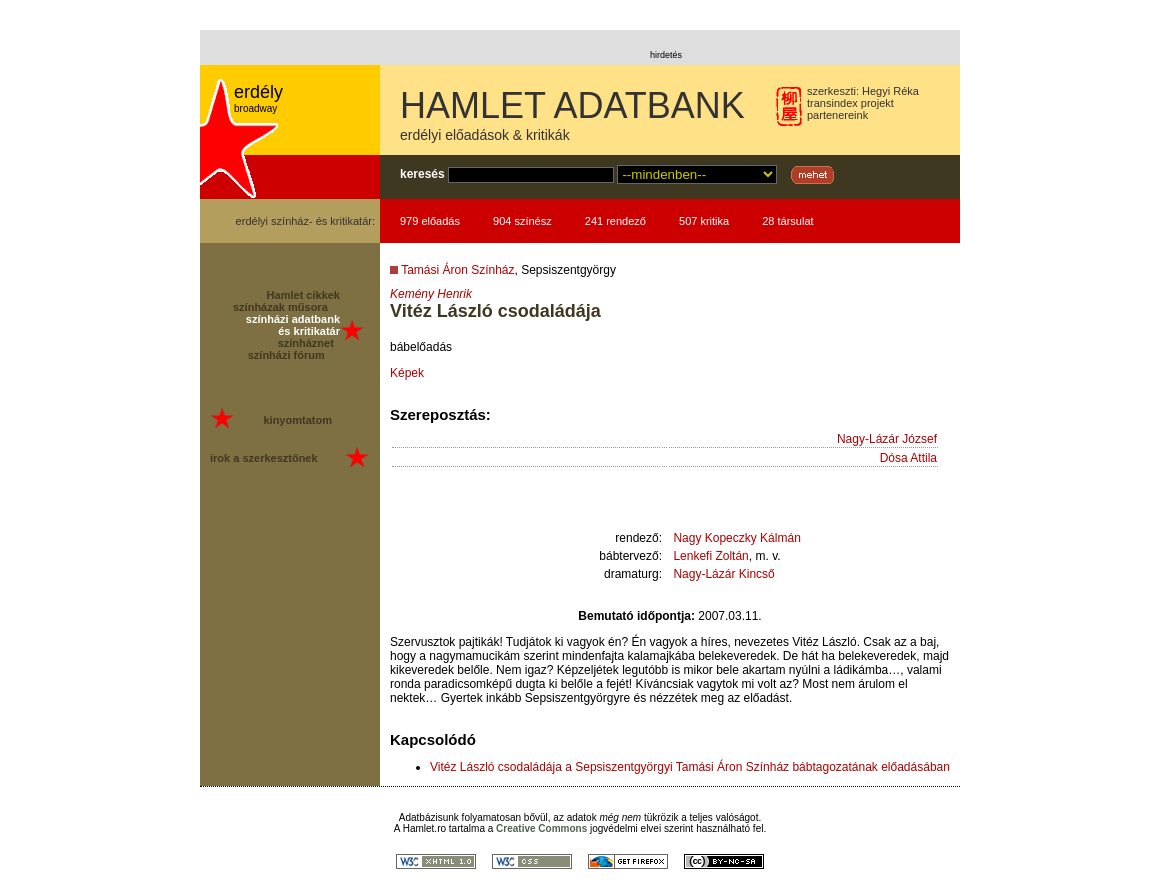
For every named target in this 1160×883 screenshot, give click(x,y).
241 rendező (615, 221)
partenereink (837, 115)
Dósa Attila (908, 458)
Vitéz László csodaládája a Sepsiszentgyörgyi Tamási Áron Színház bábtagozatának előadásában (690, 767)
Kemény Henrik (431, 294)
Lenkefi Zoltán (710, 556)
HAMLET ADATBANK (572, 105)
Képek (407, 373)
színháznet (306, 343)
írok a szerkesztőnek (264, 458)
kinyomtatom (297, 420)
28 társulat (787, 221)
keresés (422, 174)
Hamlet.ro (424, 828)
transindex (832, 103)
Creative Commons (541, 828)
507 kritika (704, 221)
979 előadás (430, 221)
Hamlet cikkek (303, 295)
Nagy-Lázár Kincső (723, 574)
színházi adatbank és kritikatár (293, 325)
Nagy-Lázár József (887, 439)
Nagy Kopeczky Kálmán (736, 538)
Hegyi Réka (890, 91)
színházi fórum (286, 355)
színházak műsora (280, 307)
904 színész (522, 221)
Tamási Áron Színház (457, 270)
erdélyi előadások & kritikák (485, 135)
